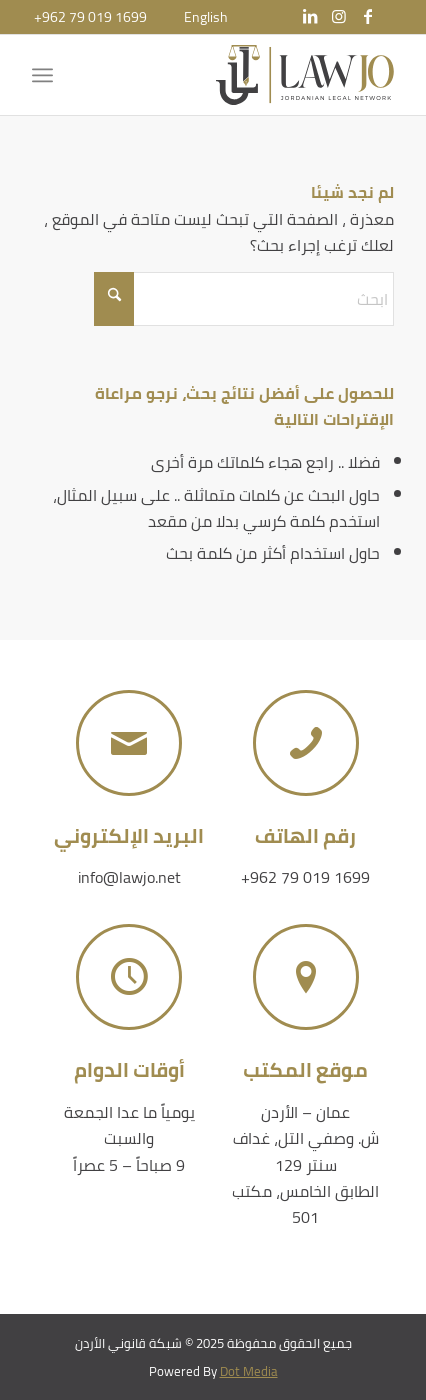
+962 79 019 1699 (90, 17)
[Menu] (46, 75)
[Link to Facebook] (368, 16)
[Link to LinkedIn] (310, 16)
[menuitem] (206, 17)
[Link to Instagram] (339, 16)
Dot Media (249, 1371)
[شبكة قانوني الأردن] (249, 75)
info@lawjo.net (129, 877)
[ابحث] (244, 299)
